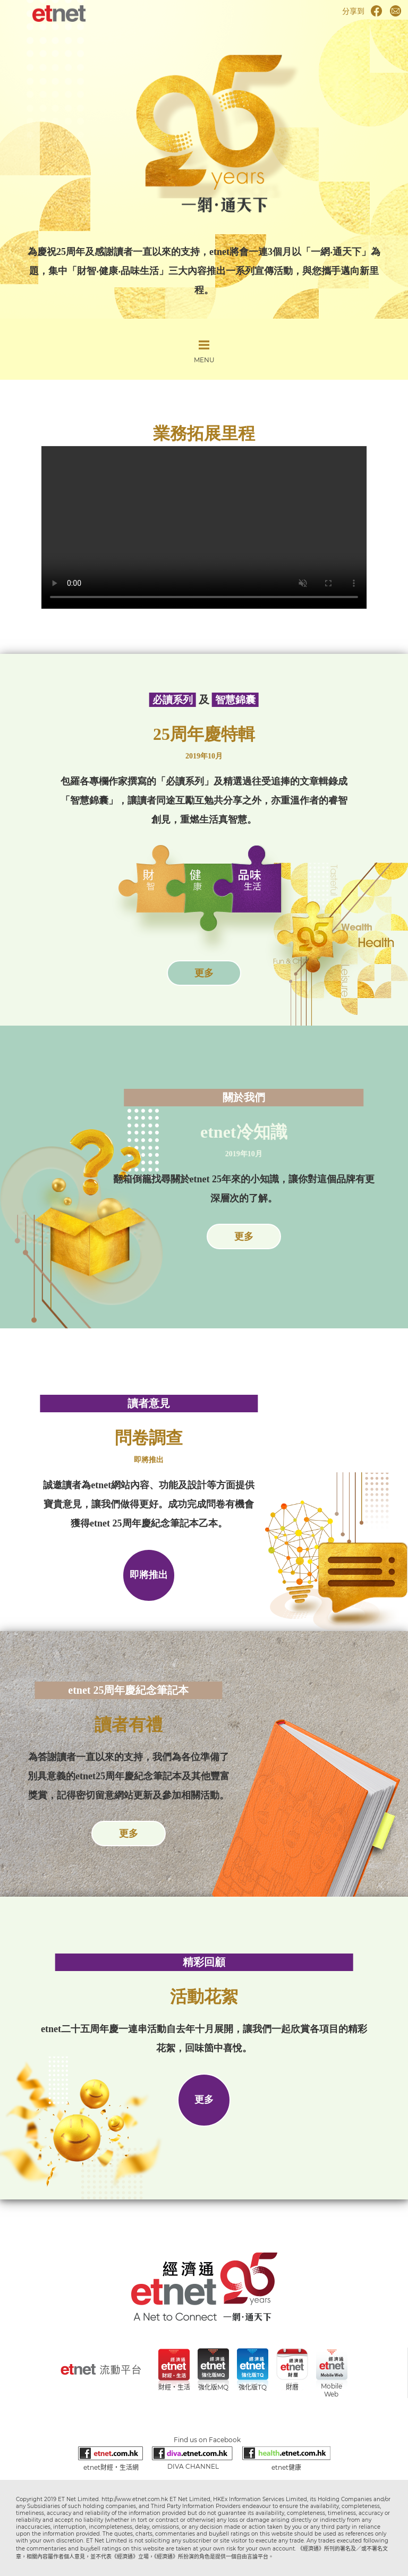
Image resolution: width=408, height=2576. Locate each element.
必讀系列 (172, 699)
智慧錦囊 (235, 699)
